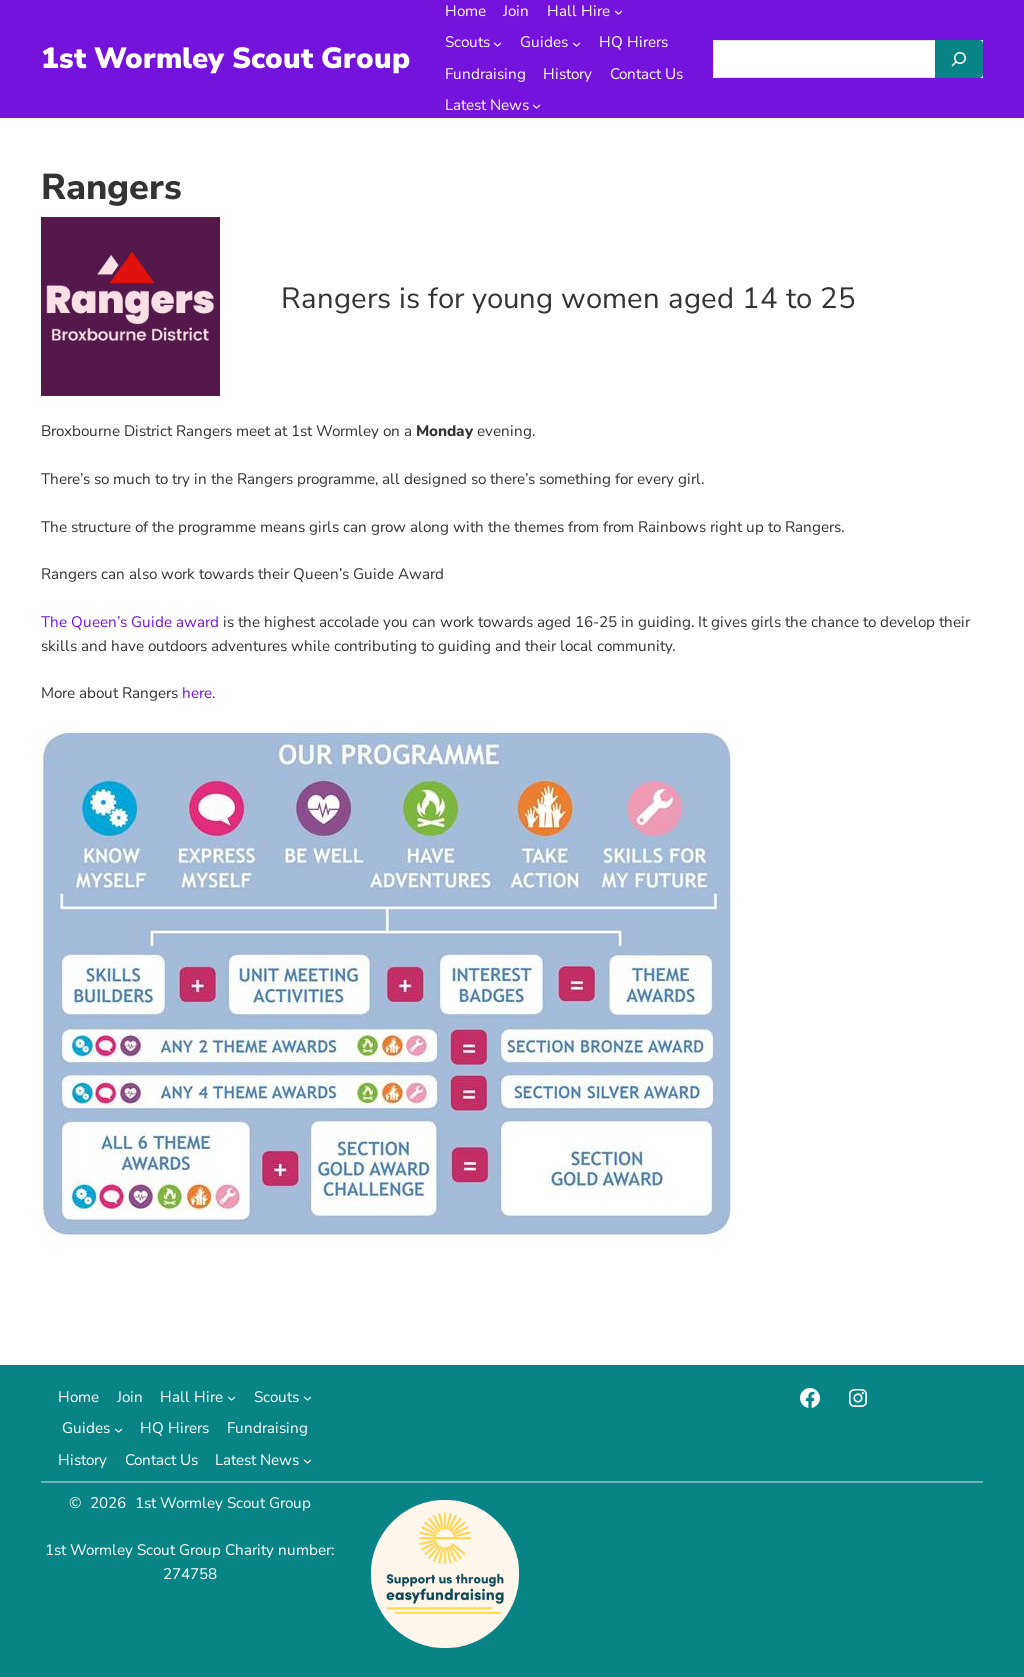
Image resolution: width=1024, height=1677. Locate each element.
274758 (190, 1574)
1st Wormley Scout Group (225, 58)
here (197, 693)
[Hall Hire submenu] (618, 11)
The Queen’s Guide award (130, 622)
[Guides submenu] (576, 43)
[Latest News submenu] (536, 105)
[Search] (959, 59)
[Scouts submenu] (497, 43)
